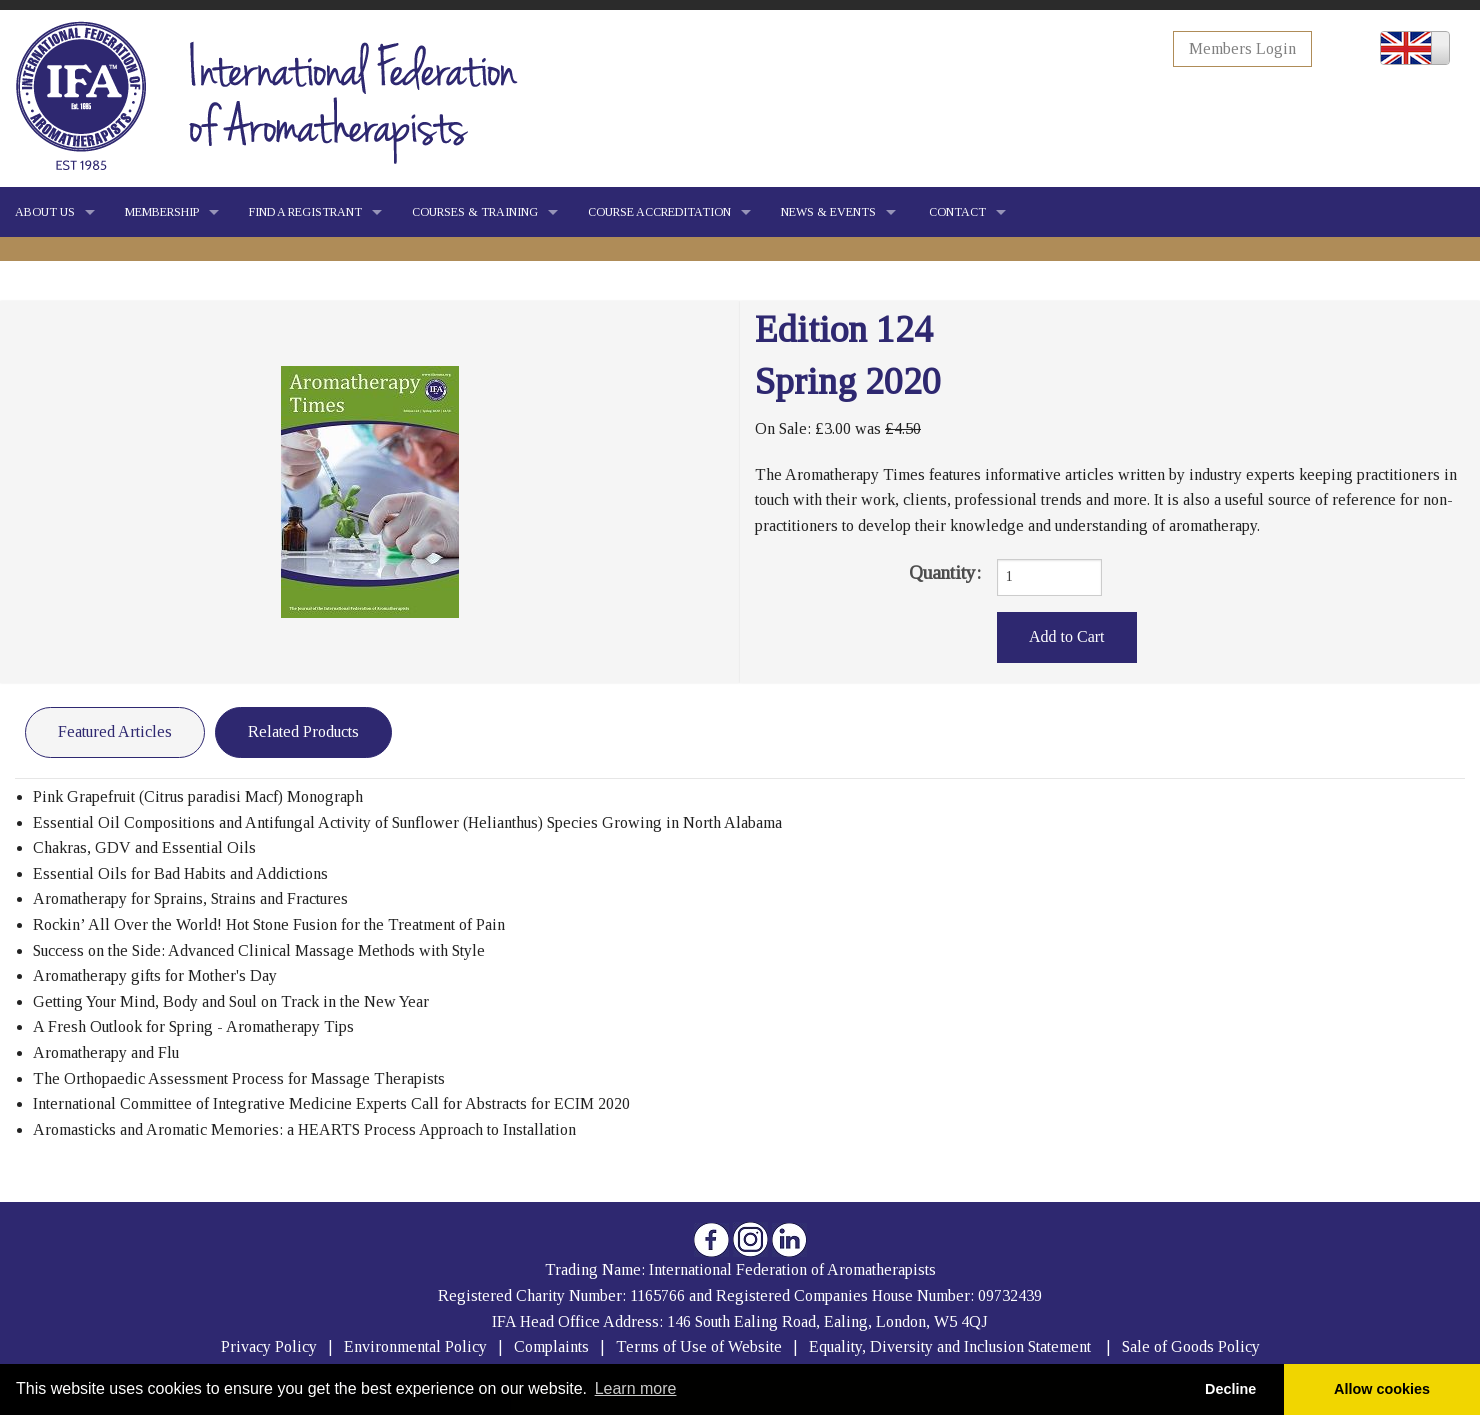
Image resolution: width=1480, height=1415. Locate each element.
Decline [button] (1230, 1389)
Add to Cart (1067, 636)
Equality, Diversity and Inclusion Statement (950, 1346)
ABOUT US (45, 212)
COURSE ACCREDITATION (659, 212)
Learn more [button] (636, 1388)
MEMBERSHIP (162, 212)
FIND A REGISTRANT (305, 212)
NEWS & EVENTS (828, 212)
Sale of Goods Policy (1191, 1346)
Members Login (1242, 48)
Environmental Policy (417, 1346)
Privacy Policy (269, 1346)
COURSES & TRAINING (475, 212)
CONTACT (956, 212)
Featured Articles (115, 731)
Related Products (303, 731)
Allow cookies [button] (1382, 1389)
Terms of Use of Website (699, 1346)
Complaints (553, 1346)
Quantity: (945, 572)
